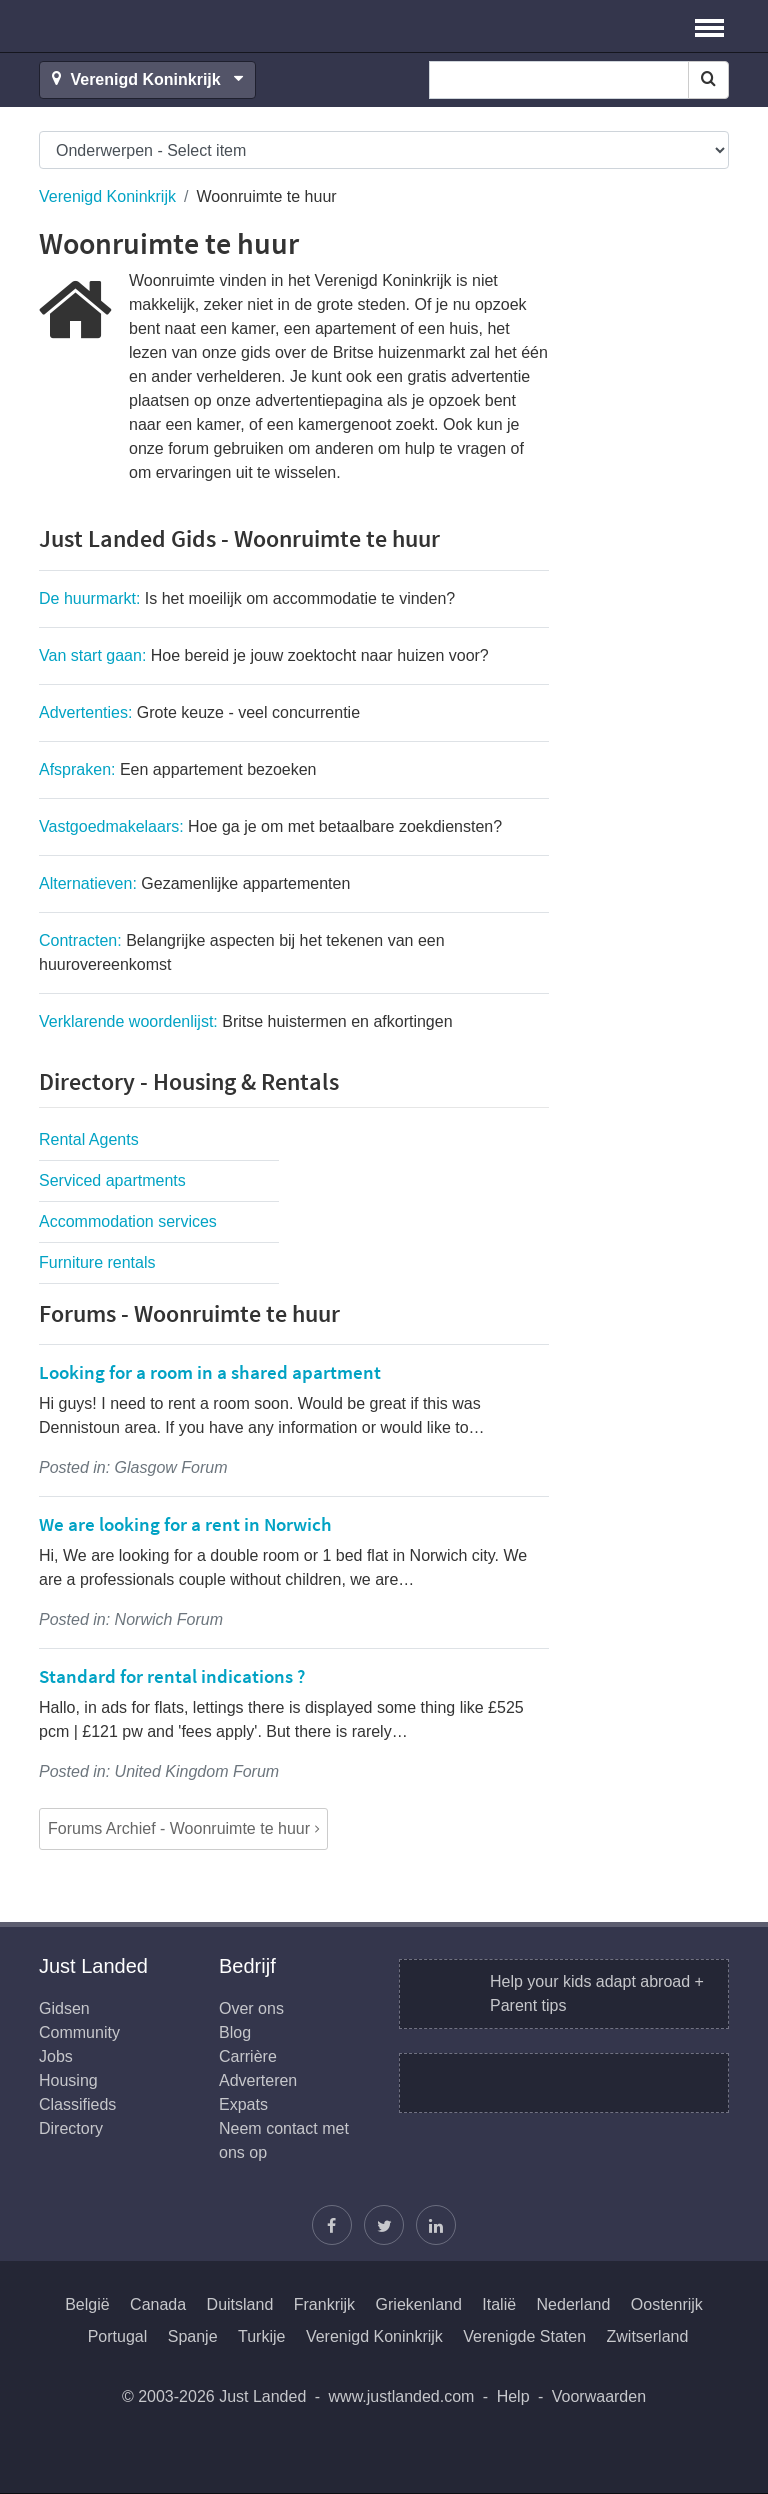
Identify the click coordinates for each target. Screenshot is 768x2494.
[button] (709, 26)
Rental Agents (89, 1139)
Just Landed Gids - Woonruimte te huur (239, 538)
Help (513, 2396)
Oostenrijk (667, 2304)
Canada (158, 2304)
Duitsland (240, 2304)
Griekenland (419, 2304)
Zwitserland (648, 2336)
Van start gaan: (264, 655)
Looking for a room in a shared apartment (210, 1372)
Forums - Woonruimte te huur (189, 1313)
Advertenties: (199, 712)
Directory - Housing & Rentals (189, 1081)
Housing (68, 2080)
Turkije (261, 2336)
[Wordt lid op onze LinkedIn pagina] (436, 2225)
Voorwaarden (599, 2396)
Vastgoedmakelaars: (270, 826)
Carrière (248, 2056)
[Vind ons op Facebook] (332, 2225)
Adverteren (258, 2080)
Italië (499, 2304)
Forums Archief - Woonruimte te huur (179, 1828)
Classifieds (77, 2104)
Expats (243, 2104)
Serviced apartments (112, 1180)
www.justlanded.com (402, 2396)
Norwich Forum (169, 1619)
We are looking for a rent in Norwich (185, 1524)
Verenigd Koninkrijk (107, 196)
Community (79, 2032)
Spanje (193, 2336)
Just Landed (114, 26)
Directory (71, 2128)
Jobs (56, 2056)
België (87, 2304)
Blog (235, 2032)
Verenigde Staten (524, 2336)
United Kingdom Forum (197, 1771)
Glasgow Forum (171, 1467)
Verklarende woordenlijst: (246, 1021)
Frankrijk (324, 2304)
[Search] (708, 80)
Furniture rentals (97, 1262)
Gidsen (64, 2008)
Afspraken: (178, 769)
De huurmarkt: (247, 598)
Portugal (118, 2336)
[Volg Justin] (384, 2225)
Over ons (251, 2008)
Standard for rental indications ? (172, 1676)
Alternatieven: (194, 883)
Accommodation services (128, 1221)
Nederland (574, 2304)
